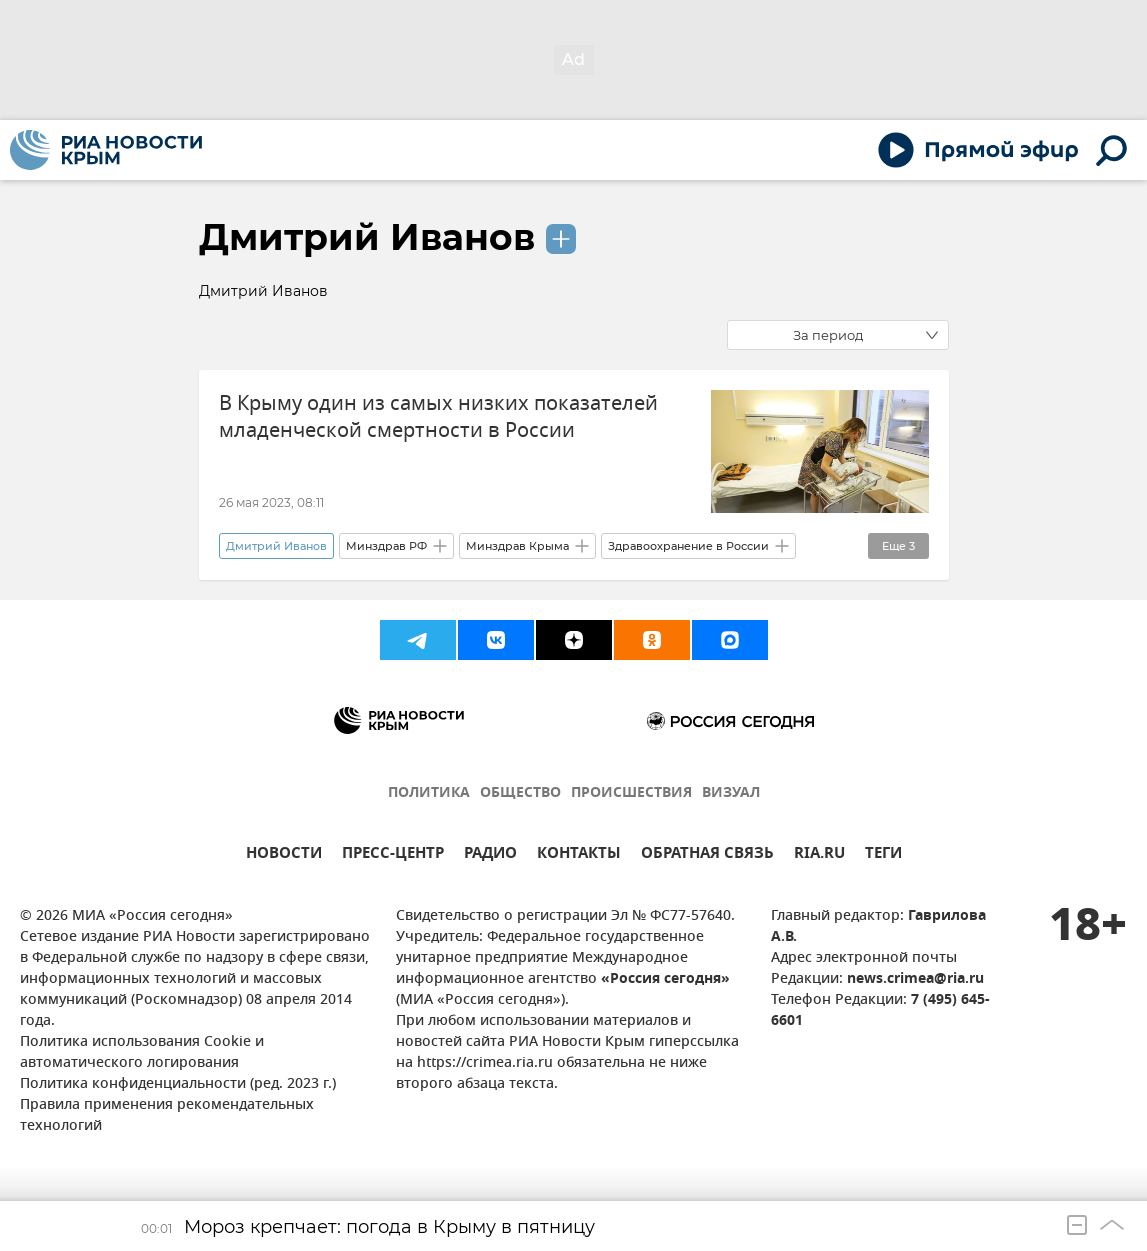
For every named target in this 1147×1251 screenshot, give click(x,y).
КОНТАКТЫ (579, 855)
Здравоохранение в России (688, 546)
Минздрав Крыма (517, 546)
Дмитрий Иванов (367, 237)
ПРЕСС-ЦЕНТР (393, 855)
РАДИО (490, 855)
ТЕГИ (883, 855)
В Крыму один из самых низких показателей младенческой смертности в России (438, 417)
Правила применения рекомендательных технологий (167, 1116)
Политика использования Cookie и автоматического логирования (142, 1053)
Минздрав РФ (386, 546)
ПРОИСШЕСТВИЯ (631, 793)
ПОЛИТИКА (429, 793)
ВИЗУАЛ (731, 793)
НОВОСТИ (284, 855)
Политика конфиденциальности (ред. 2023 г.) (178, 1084)
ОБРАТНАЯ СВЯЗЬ (707, 855)
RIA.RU (819, 855)
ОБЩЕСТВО (520, 793)
